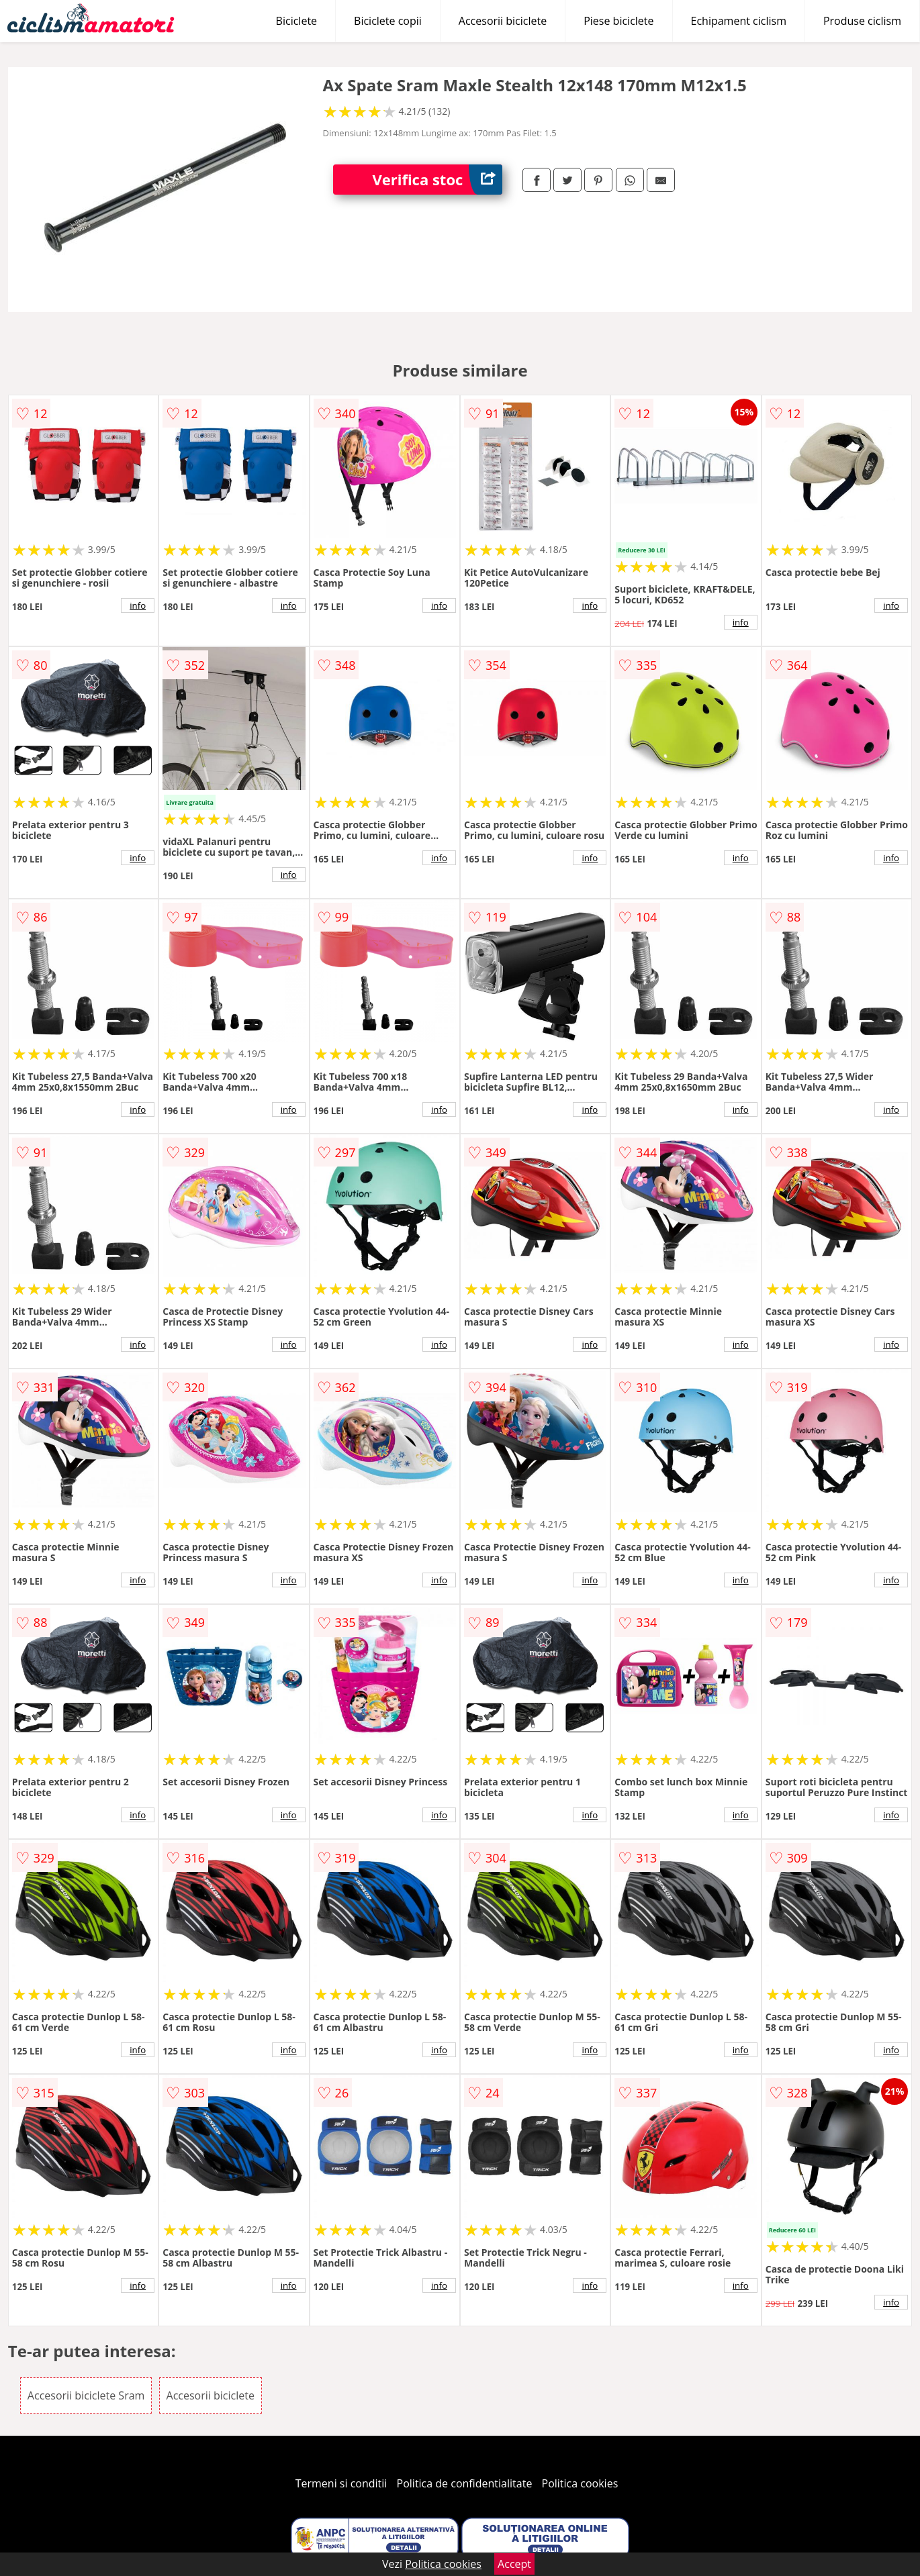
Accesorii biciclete (503, 20)
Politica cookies (580, 2483)
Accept (514, 2564)
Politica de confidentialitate (465, 2483)
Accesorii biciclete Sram (86, 2395)
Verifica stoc (437, 179)
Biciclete (296, 20)
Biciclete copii (388, 20)
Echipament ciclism (738, 20)
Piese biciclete (618, 20)
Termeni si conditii (341, 2483)
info (138, 605)
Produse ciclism (862, 20)
